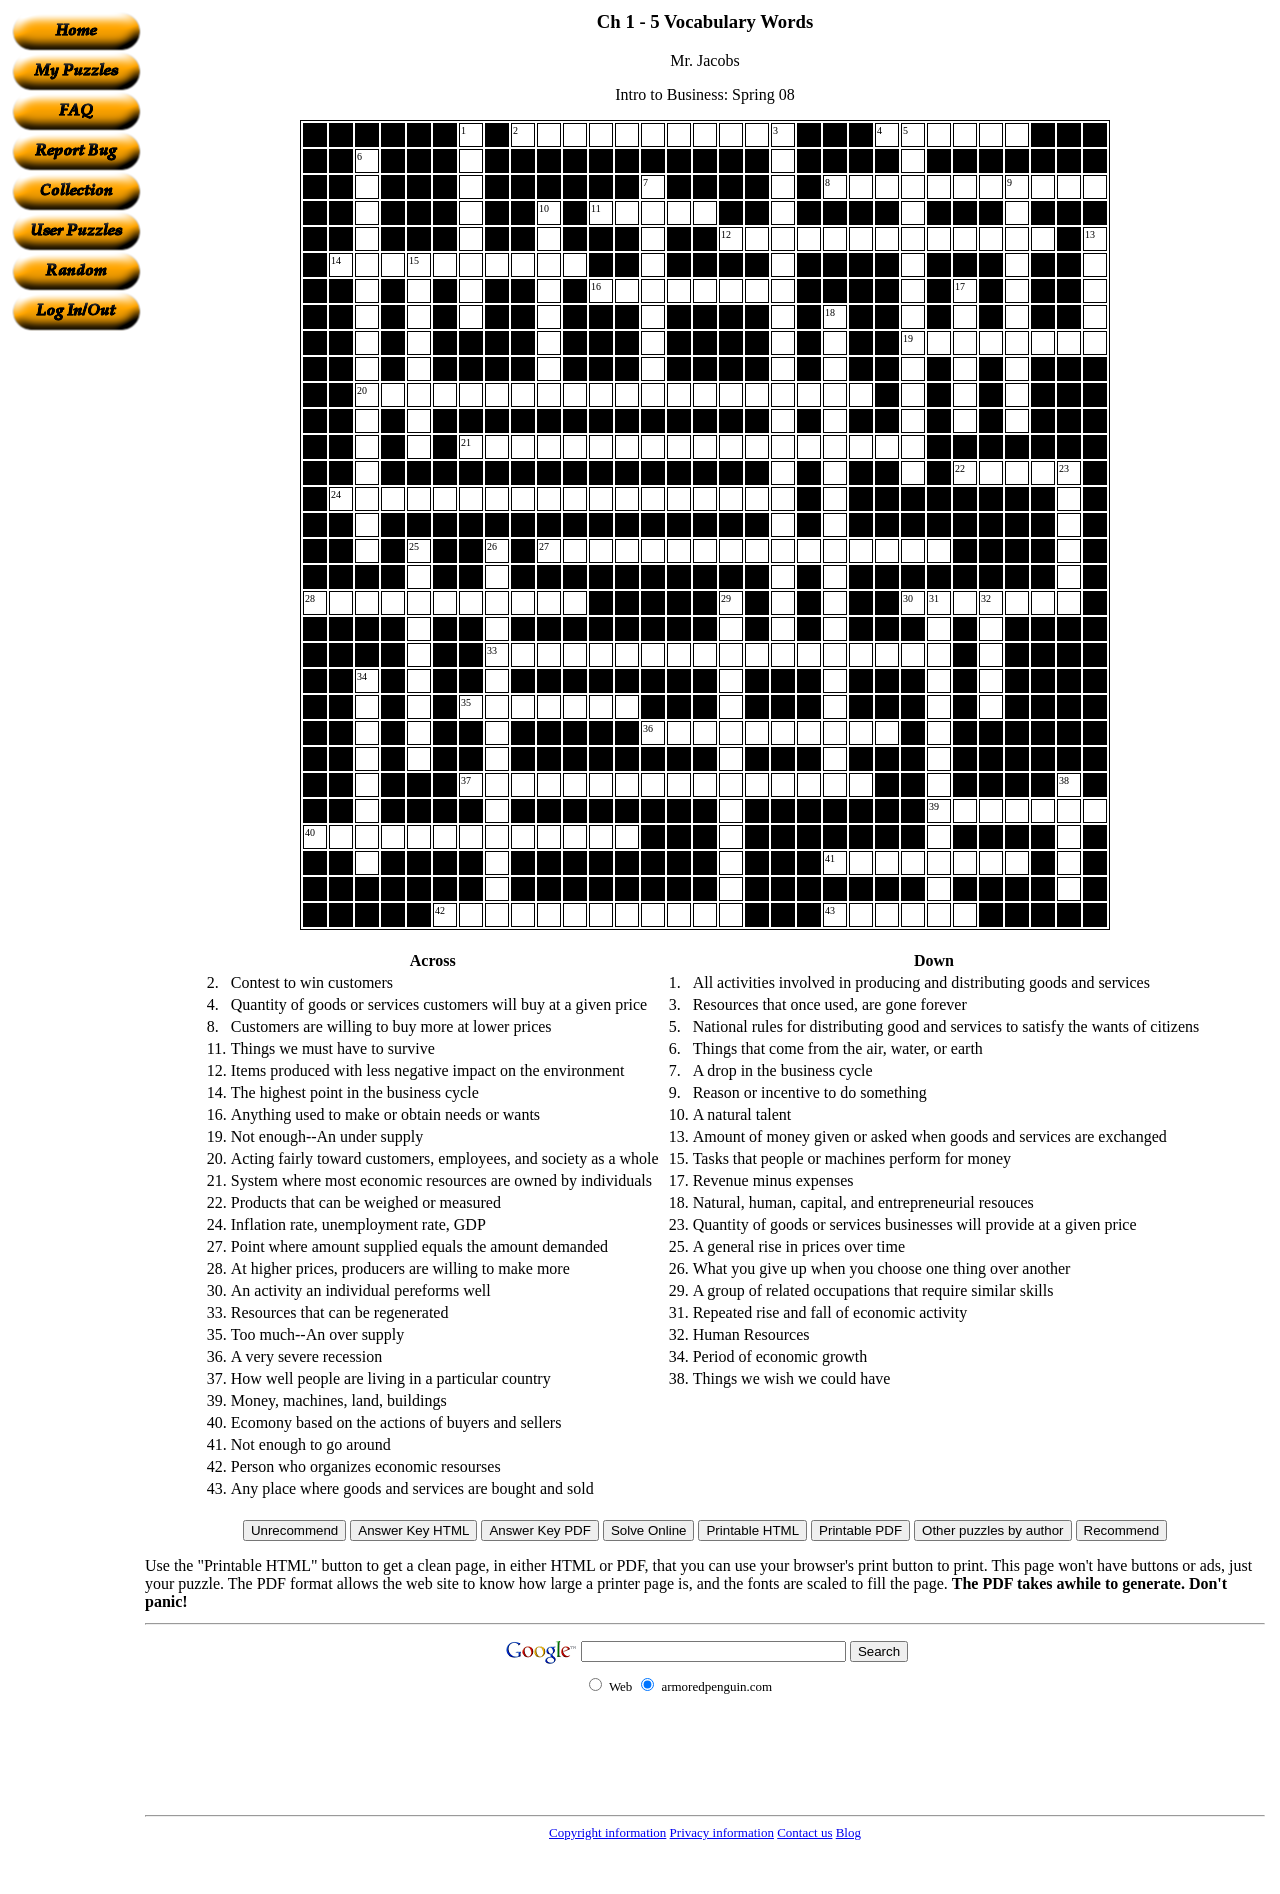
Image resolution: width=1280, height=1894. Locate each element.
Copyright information (607, 1832)
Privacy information (722, 1832)
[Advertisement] (76, 631)
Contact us (804, 1832)
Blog (848, 1832)
